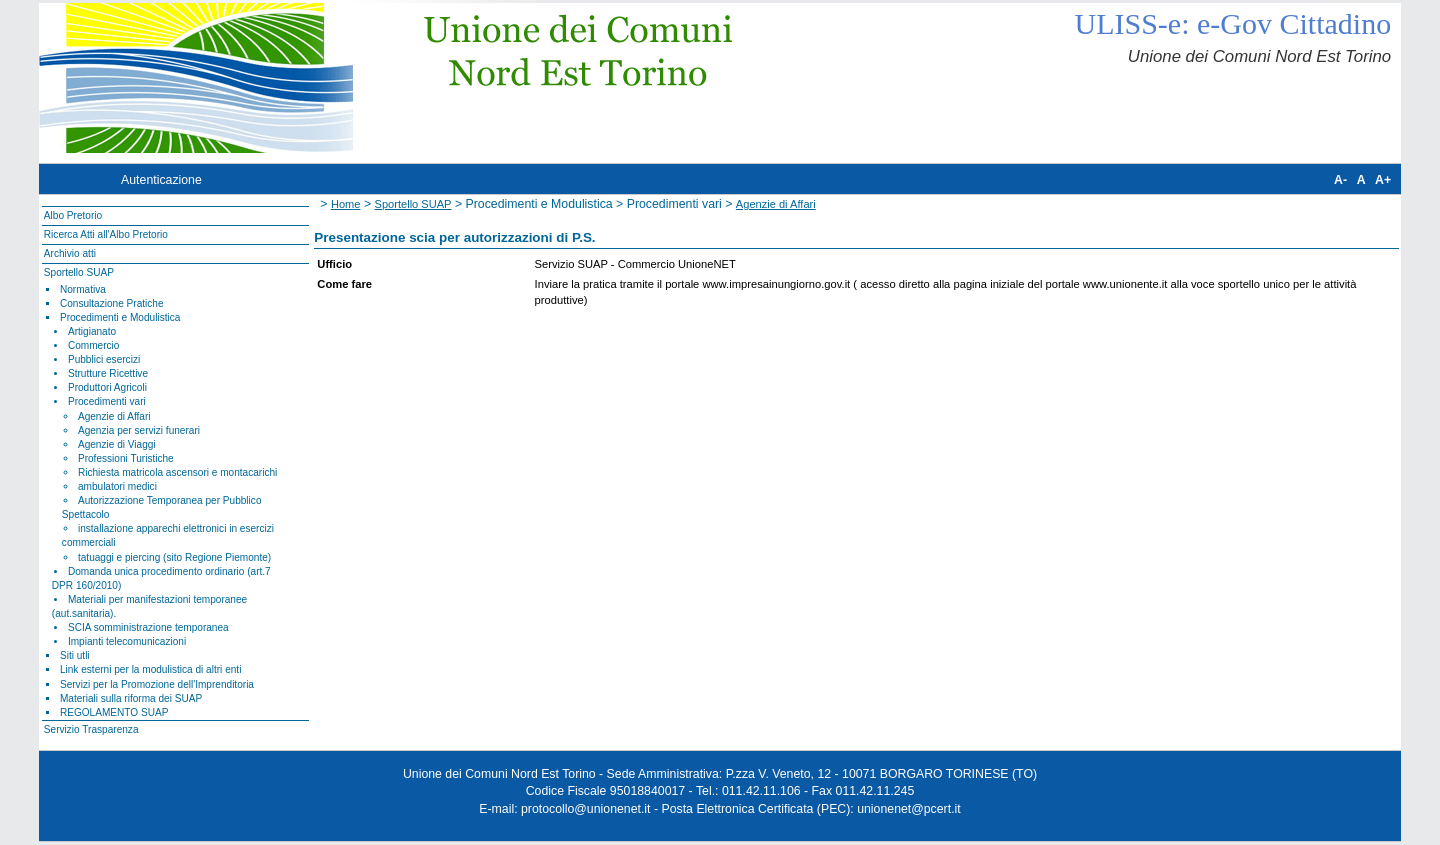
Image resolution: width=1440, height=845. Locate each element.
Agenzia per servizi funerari (139, 430)
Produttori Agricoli (107, 387)
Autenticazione (161, 180)
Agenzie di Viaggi (117, 444)
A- (1340, 180)
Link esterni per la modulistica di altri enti (151, 669)
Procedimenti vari (107, 401)
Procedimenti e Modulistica (120, 317)
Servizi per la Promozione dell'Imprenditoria (157, 684)
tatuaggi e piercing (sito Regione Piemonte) (174, 557)
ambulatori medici (117, 486)
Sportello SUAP (79, 272)
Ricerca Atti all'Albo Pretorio (106, 234)
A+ (1383, 180)
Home (346, 204)
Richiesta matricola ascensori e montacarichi (177, 472)
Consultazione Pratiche (112, 303)
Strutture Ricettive (108, 373)
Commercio (94, 345)
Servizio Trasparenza (91, 729)
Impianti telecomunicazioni (127, 641)
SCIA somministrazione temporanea (148, 627)
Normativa (83, 289)
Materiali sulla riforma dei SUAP (131, 698)
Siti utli (75, 655)
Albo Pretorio (73, 215)
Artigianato (92, 331)
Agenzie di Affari (114, 416)
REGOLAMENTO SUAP (114, 712)
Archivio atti (70, 253)
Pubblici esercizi (104, 359)
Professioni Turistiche (126, 458)
